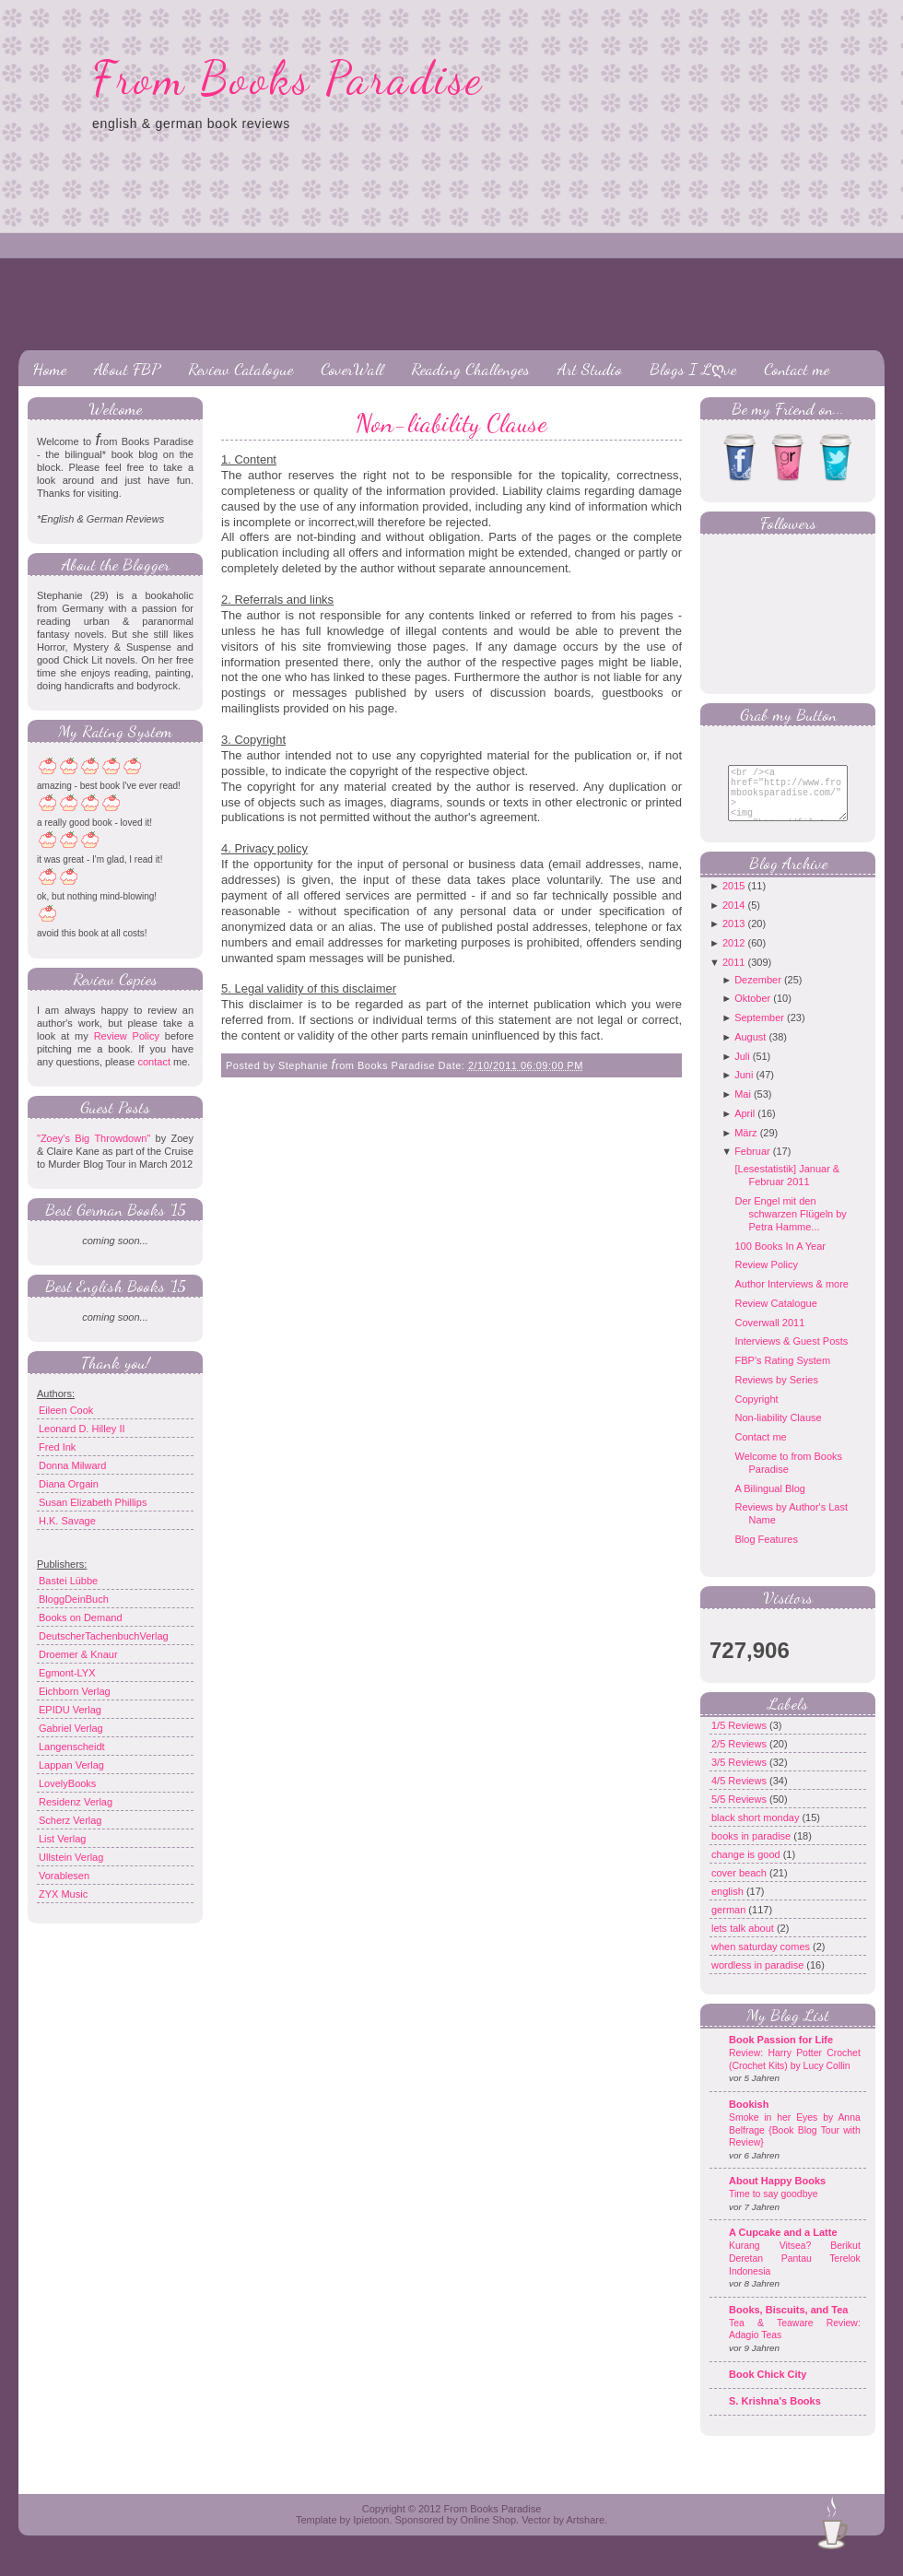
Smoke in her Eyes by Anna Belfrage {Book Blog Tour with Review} (795, 2143)
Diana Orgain (69, 1483)
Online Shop (488, 2533)
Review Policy (126, 1035)
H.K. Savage (67, 1520)
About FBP (127, 369)
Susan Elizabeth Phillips (93, 1502)
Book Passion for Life (781, 2053)
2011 (733, 976)
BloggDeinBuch (74, 1599)
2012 (733, 956)
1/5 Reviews (740, 1739)
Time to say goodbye (773, 2208)
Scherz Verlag (70, 1820)
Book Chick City (767, 2388)
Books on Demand (81, 1617)
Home (49, 369)
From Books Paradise (288, 78)
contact (153, 1061)
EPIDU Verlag (70, 1709)
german (729, 1923)
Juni (743, 1088)
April (744, 1127)
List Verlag (62, 1838)
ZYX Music (63, 1894)
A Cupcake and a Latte (783, 2246)
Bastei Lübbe (68, 1580)
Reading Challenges (470, 369)
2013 (733, 937)
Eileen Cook (66, 1410)
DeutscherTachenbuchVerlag (104, 1635)
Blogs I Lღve (693, 369)
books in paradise (752, 1849)
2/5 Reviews (740, 1757)
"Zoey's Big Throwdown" (93, 1138)
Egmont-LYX (67, 1672)
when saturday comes (762, 1960)
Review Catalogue (240, 369)
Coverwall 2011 (769, 1336)
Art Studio (589, 369)
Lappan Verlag (71, 1764)
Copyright (756, 1412)
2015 (733, 899)
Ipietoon (371, 2533)
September (759, 1031)
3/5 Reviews (740, 1776)
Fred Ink (57, 1447)
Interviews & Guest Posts (791, 1354)
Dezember (757, 993)
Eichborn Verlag (75, 1691)
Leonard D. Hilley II (82, 1428)
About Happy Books (777, 2194)
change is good (747, 1868)
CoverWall (352, 369)
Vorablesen (64, 1875)
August (750, 1050)
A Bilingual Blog (769, 1502)
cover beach (740, 1886)
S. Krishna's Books (775, 2414)
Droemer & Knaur (78, 1654)
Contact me (796, 369)
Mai (742, 1107)
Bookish (748, 2117)
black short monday (756, 1831)
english (728, 1905)
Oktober (752, 1011)
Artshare (585, 2533)
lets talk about (744, 1941)
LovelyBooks (67, 1783)
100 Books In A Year (779, 1259)
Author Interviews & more (791, 1297)
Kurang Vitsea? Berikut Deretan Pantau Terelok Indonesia (795, 2271)
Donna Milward (72, 1465)
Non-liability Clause (451, 423)
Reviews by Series (775, 1393)
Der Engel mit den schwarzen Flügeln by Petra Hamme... (790, 1227)
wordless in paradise (758, 1978)
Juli (742, 1070)
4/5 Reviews (740, 1794)
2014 (733, 918)
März (745, 1146)
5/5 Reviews (740, 1812)
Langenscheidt (72, 1746)
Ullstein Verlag (71, 1857)
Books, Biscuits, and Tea (788, 2323)
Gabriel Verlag (71, 1728)
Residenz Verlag (75, 1801)
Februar (752, 1164)
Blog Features (765, 1553)
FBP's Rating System (782, 1374)
